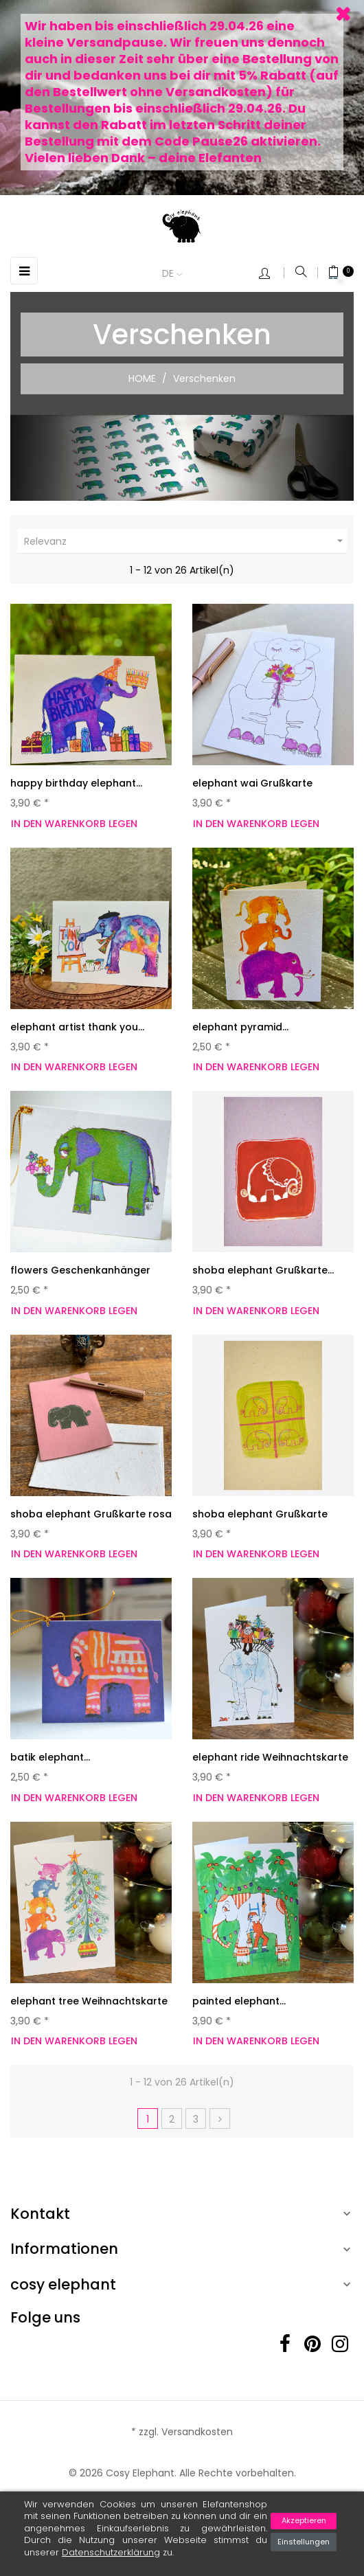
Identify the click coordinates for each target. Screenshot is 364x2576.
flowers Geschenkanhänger (80, 1270)
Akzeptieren (304, 2520)
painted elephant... (239, 2001)
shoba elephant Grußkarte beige (260, 1521)
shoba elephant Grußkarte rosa (91, 1514)
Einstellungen (303, 2541)
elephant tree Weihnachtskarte (89, 2001)
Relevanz (185, 541)
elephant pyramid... (240, 1027)
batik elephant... (50, 1757)
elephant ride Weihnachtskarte (270, 1757)
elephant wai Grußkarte (252, 783)
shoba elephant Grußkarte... (263, 1270)
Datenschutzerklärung (111, 2552)
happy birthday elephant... (76, 783)
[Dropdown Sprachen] (179, 274)
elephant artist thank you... (77, 1027)
